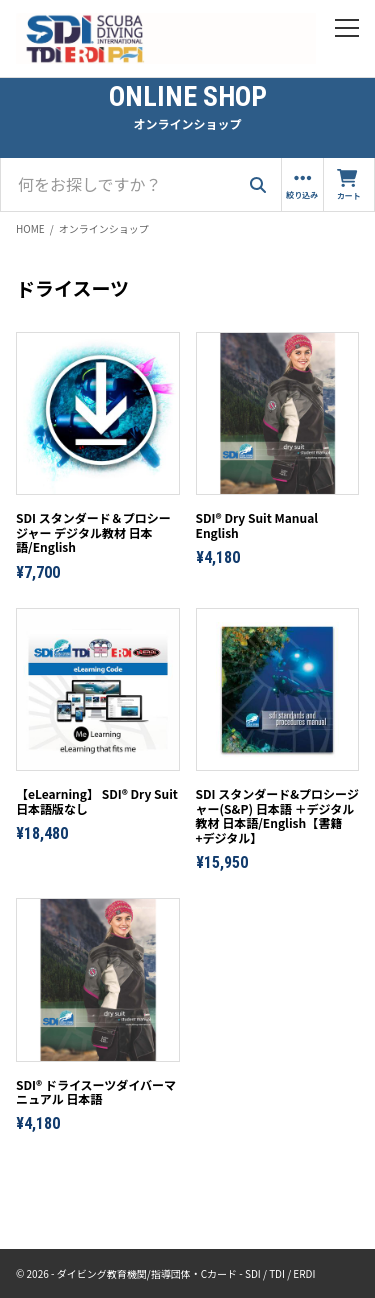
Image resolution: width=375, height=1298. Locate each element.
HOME (30, 228)
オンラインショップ (104, 228)
